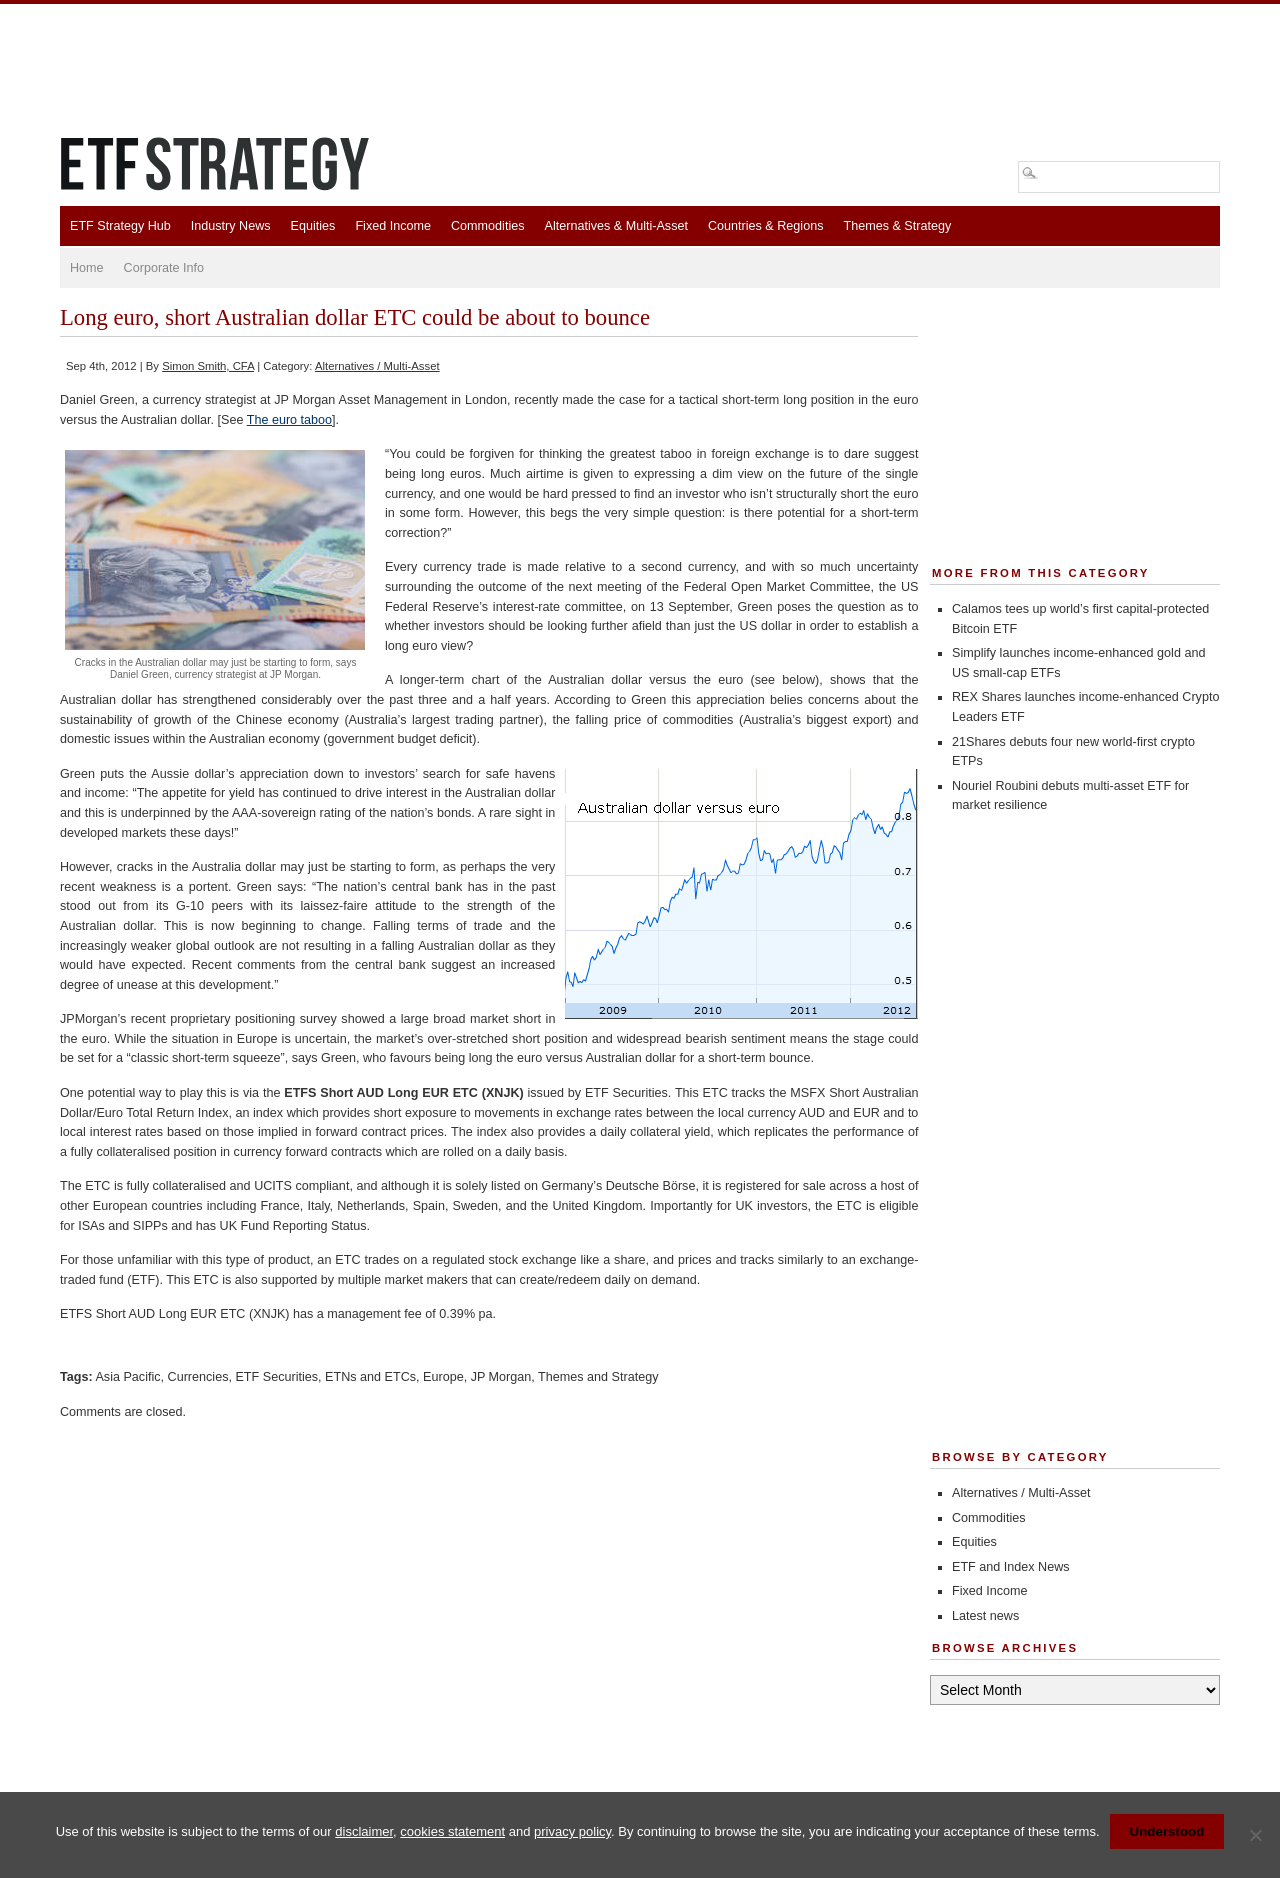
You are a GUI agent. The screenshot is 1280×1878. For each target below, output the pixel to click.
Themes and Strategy (598, 1377)
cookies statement (452, 1831)
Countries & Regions (766, 226)
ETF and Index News (1011, 1567)
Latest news (985, 1616)
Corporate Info (164, 268)
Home (87, 268)
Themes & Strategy (897, 226)
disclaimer (364, 1831)
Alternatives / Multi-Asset (377, 366)
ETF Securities (276, 1377)
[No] (1255, 1835)
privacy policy (572, 1831)
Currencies (198, 1377)
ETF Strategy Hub (120, 226)
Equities (313, 226)
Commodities (487, 226)
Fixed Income (393, 226)
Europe (443, 1377)
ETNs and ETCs (370, 1377)
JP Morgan (501, 1377)
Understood (1167, 1831)
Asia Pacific (127, 1377)
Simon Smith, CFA (208, 366)
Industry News (231, 226)
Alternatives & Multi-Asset (615, 226)
